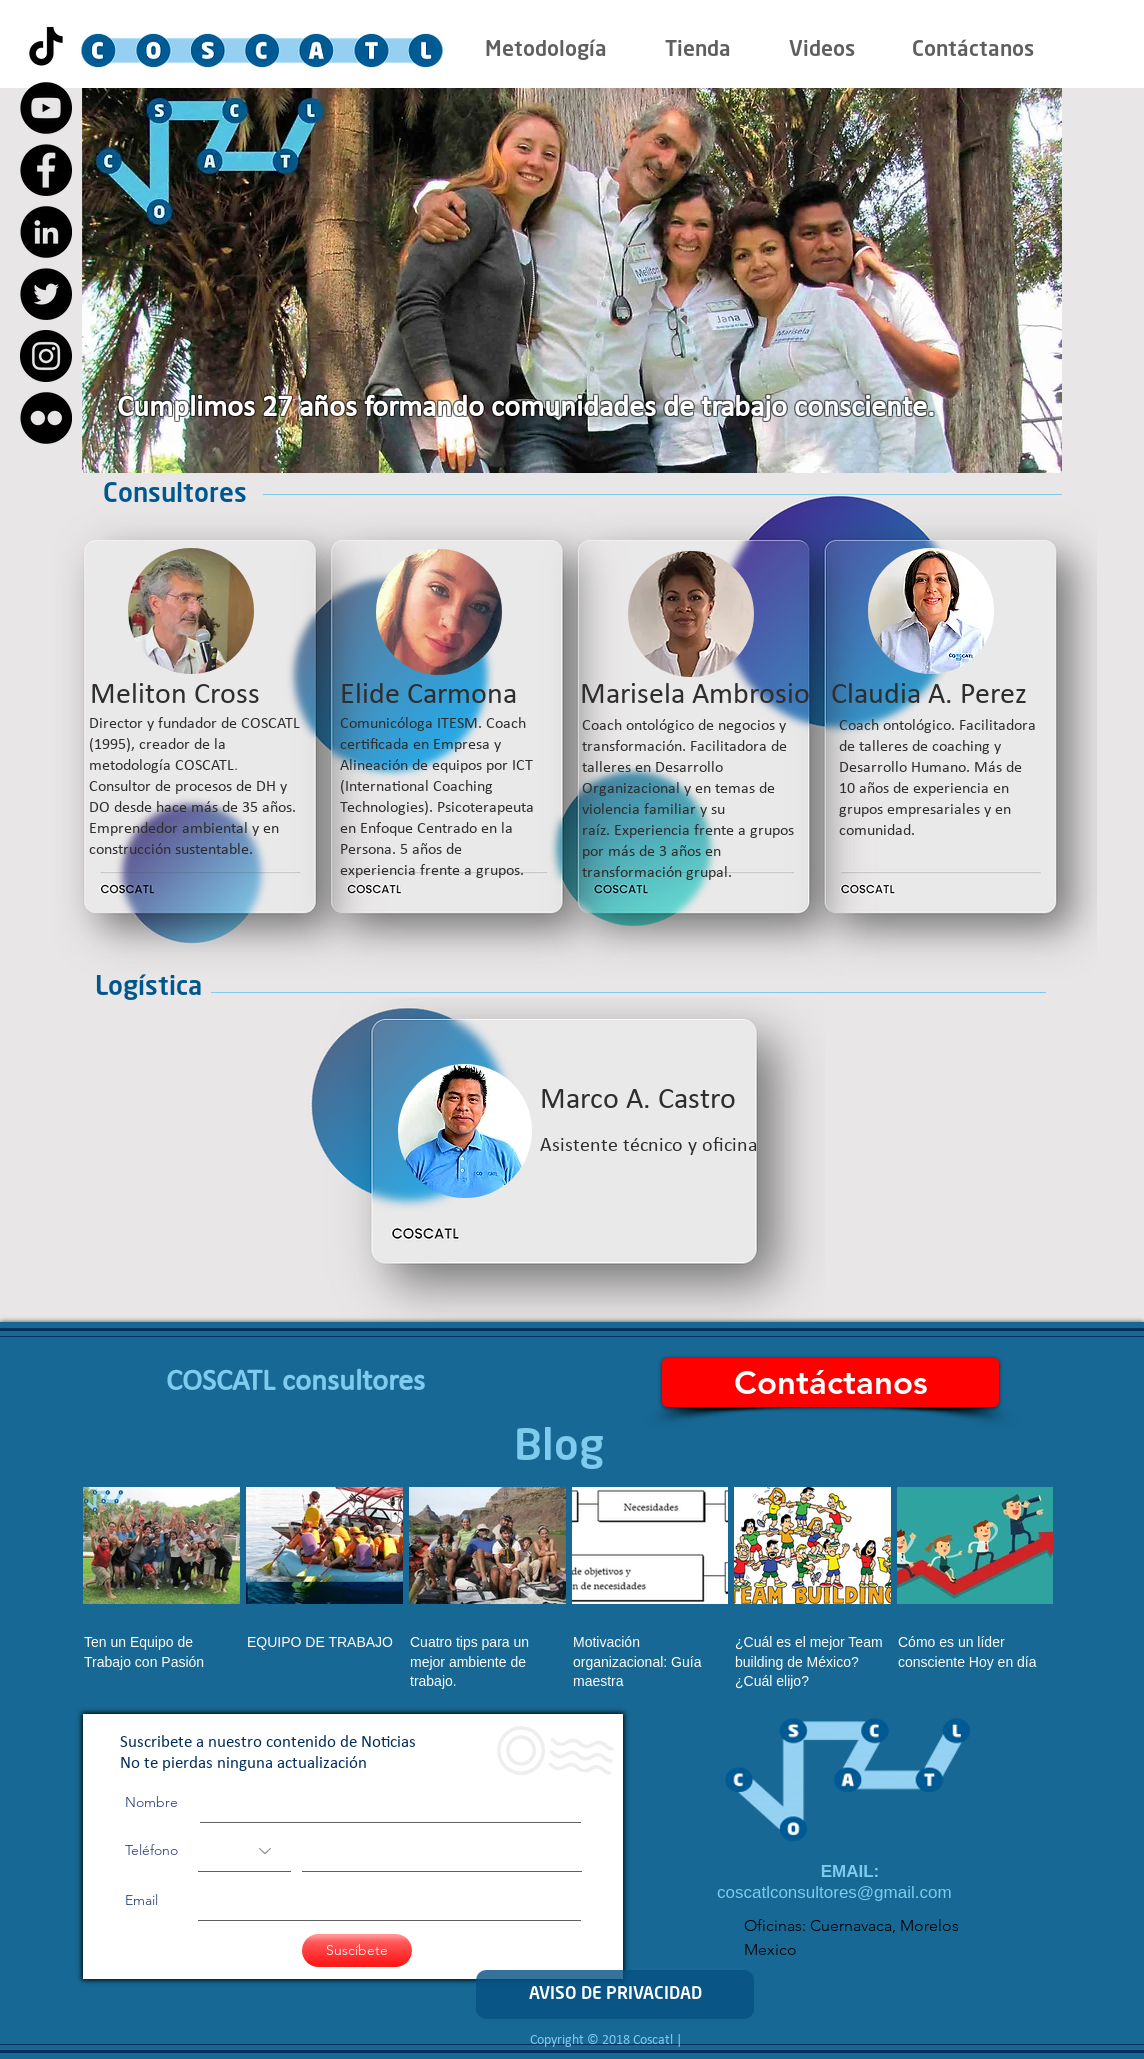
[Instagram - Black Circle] (46, 356)
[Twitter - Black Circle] (46, 294)
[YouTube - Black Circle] (46, 108)
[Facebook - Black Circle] (46, 170)
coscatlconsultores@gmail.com (834, 1892)
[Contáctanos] (830, 1382)
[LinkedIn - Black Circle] (46, 232)
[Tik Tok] (46, 46)
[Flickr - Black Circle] (46, 418)
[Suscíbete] (357, 1950)
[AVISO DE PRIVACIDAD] (615, 1994)
